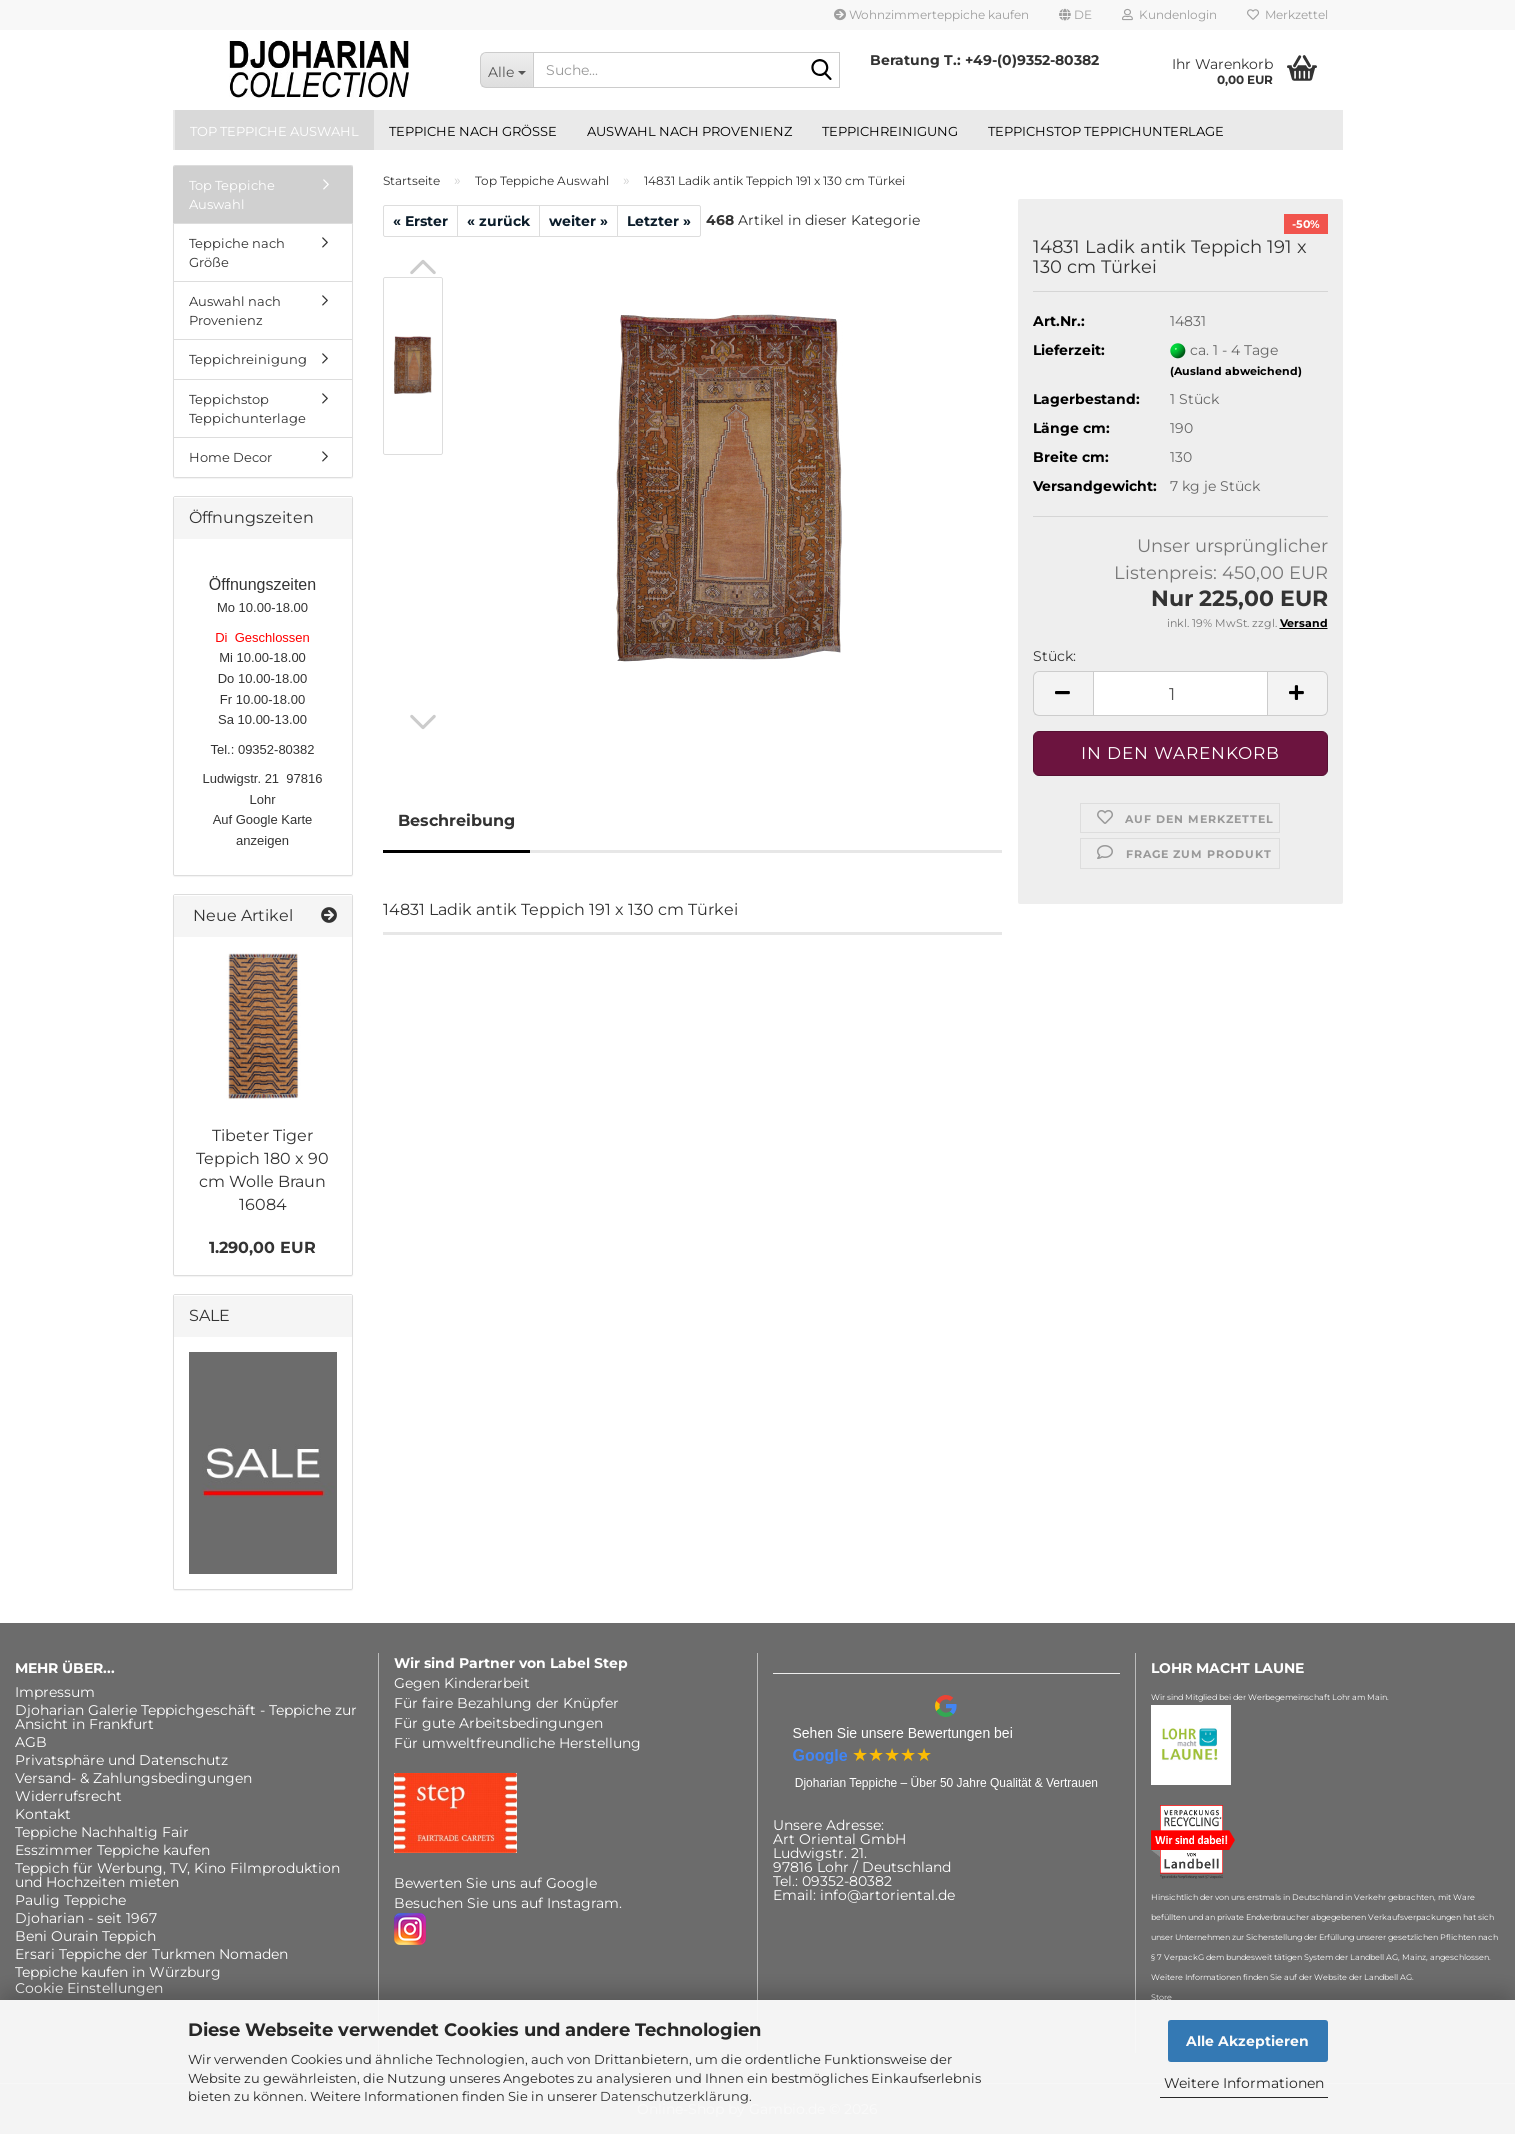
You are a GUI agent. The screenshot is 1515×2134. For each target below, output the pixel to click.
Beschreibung (456, 820)
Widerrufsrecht (68, 1796)
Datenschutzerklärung (674, 2096)
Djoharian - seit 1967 (86, 1918)
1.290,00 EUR (262, 1247)
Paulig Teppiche (70, 1900)
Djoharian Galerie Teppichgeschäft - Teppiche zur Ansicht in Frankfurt (186, 1717)
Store (1161, 1997)
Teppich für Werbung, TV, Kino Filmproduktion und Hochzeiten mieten (177, 1875)
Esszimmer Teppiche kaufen (112, 1850)
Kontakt (43, 1814)
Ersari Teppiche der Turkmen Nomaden (151, 1954)
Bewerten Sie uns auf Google (495, 1883)
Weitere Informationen (1244, 2083)
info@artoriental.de (887, 1895)
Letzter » (659, 221)
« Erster (420, 221)
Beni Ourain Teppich (85, 1936)
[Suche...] (506, 70)
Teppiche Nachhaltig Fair (102, 1832)
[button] (1075, 15)
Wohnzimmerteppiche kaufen (931, 14)
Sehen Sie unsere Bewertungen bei (903, 1733)
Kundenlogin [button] (1169, 14)
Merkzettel (1287, 14)
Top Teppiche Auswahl (274, 131)
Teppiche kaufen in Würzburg (118, 1972)
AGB (31, 1742)
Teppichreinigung (890, 131)
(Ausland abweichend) (1236, 371)
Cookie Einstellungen (89, 1988)
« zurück (498, 221)
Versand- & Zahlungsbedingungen (133, 1778)
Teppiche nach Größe (473, 131)
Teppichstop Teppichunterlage (1106, 131)
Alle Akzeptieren (1247, 2041)
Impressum (55, 1692)
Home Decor (230, 457)
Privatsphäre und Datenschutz (121, 1760)
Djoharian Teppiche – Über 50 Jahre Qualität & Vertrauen (946, 1783)
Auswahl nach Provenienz (689, 131)
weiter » (578, 221)
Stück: (1054, 656)
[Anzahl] (1180, 693)
